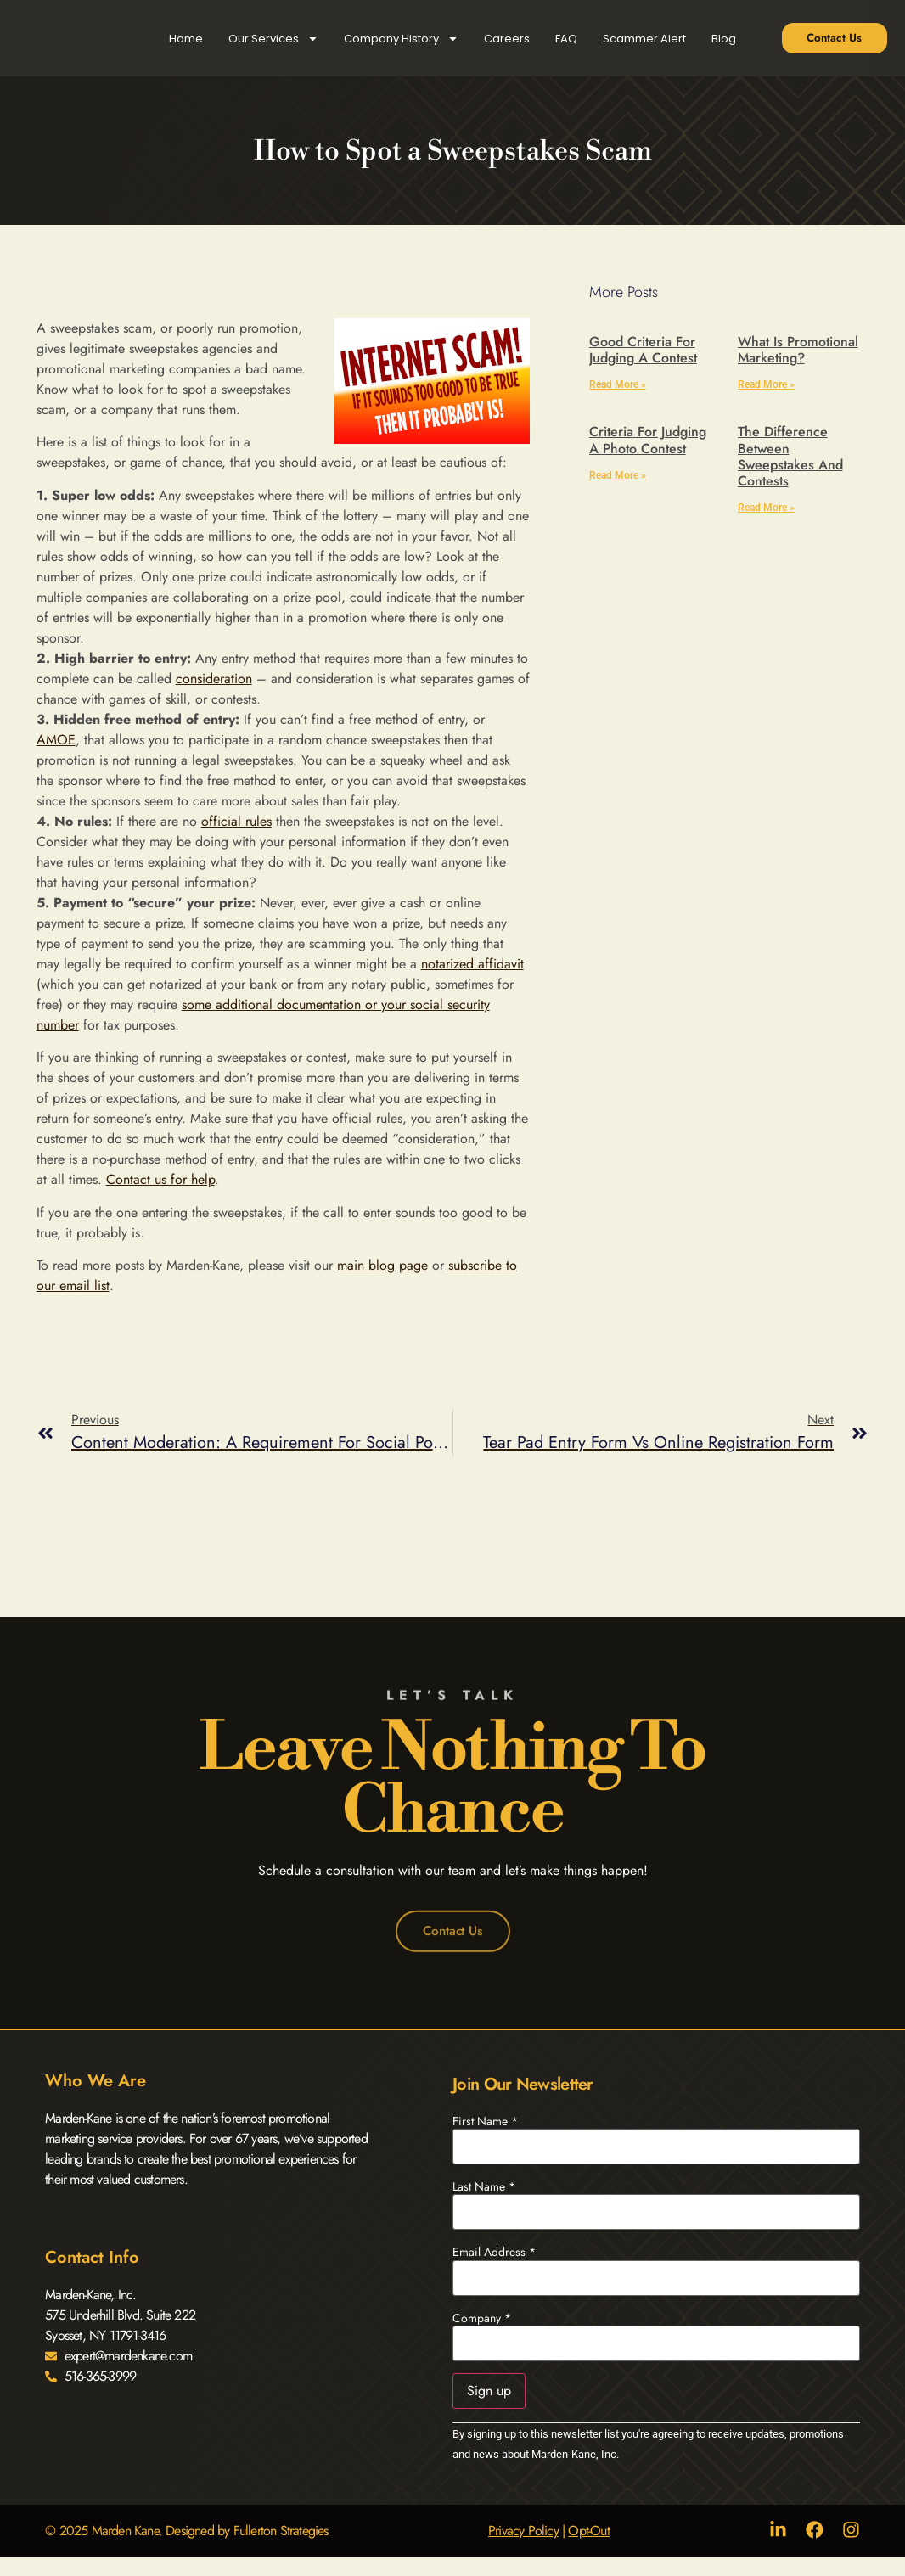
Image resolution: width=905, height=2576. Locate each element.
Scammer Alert (644, 39)
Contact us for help (160, 1179)
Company (481, 2318)
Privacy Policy (521, 2531)
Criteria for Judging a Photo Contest (647, 439)
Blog (723, 39)
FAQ (566, 39)
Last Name (483, 2187)
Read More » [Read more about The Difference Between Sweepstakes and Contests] (766, 508)
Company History (401, 38)
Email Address (494, 2253)
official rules (236, 821)
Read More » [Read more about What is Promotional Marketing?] (766, 384)
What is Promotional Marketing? (798, 350)
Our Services (273, 38)
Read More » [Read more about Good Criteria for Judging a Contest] (617, 384)
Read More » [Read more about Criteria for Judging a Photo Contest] (617, 475)
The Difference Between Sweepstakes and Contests (790, 456)
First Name (485, 2121)
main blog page (382, 1265)
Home (186, 39)
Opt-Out (587, 2531)
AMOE (56, 739)
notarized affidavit (472, 964)
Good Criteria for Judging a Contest (643, 350)
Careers (507, 39)
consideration (214, 678)
